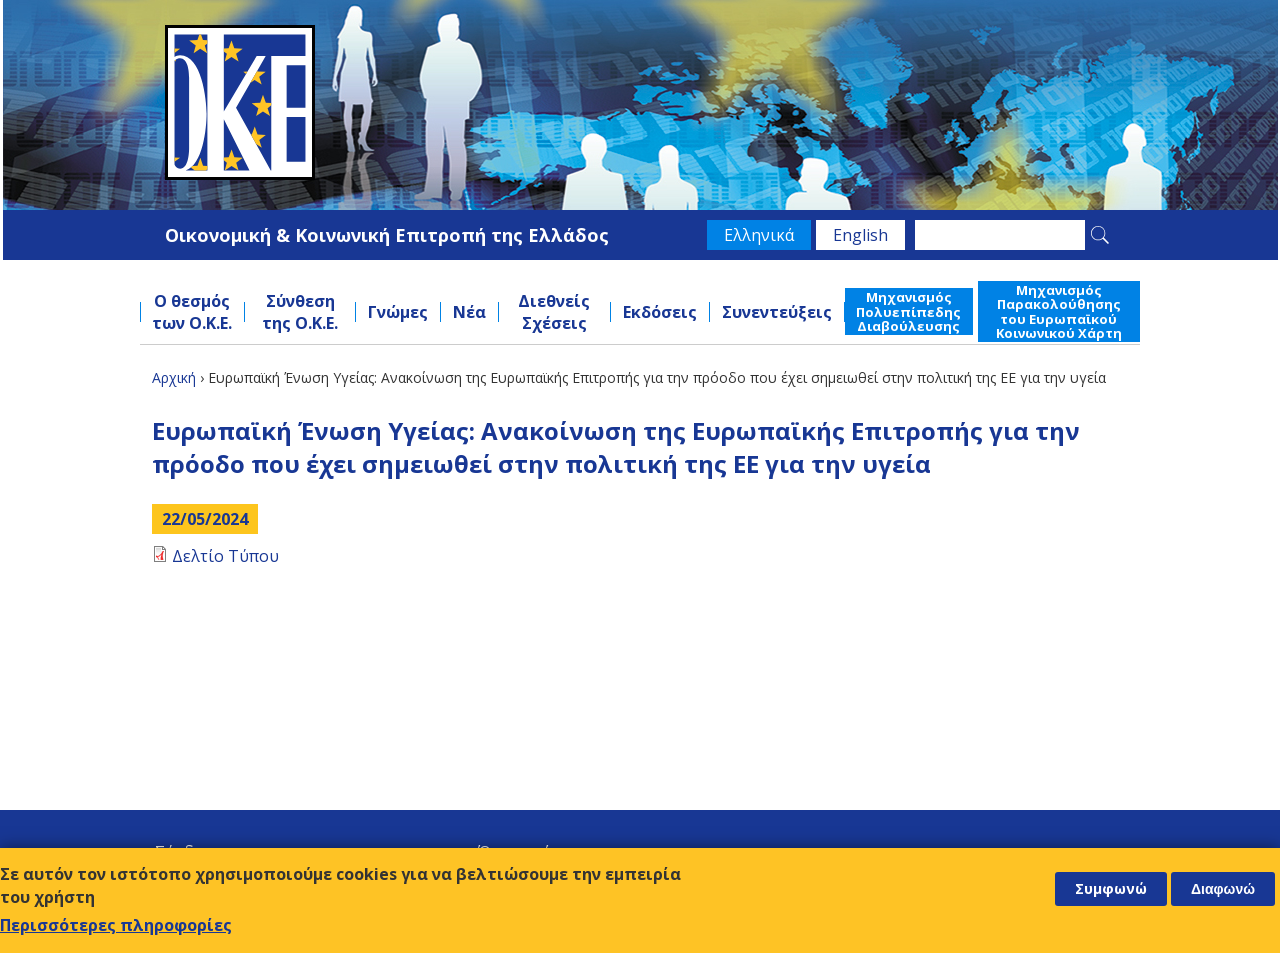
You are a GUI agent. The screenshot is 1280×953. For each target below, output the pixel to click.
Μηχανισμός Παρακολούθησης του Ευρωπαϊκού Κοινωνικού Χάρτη (1059, 311)
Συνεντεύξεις (777, 312)
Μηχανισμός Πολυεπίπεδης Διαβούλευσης (908, 311)
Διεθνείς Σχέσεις (554, 312)
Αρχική (174, 377)
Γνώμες (398, 312)
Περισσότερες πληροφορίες (116, 925)
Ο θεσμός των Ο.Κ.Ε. (192, 312)
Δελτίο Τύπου (225, 556)
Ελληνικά (759, 235)
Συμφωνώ (1111, 888)
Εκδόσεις (660, 312)
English (860, 235)
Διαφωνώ (1223, 889)
